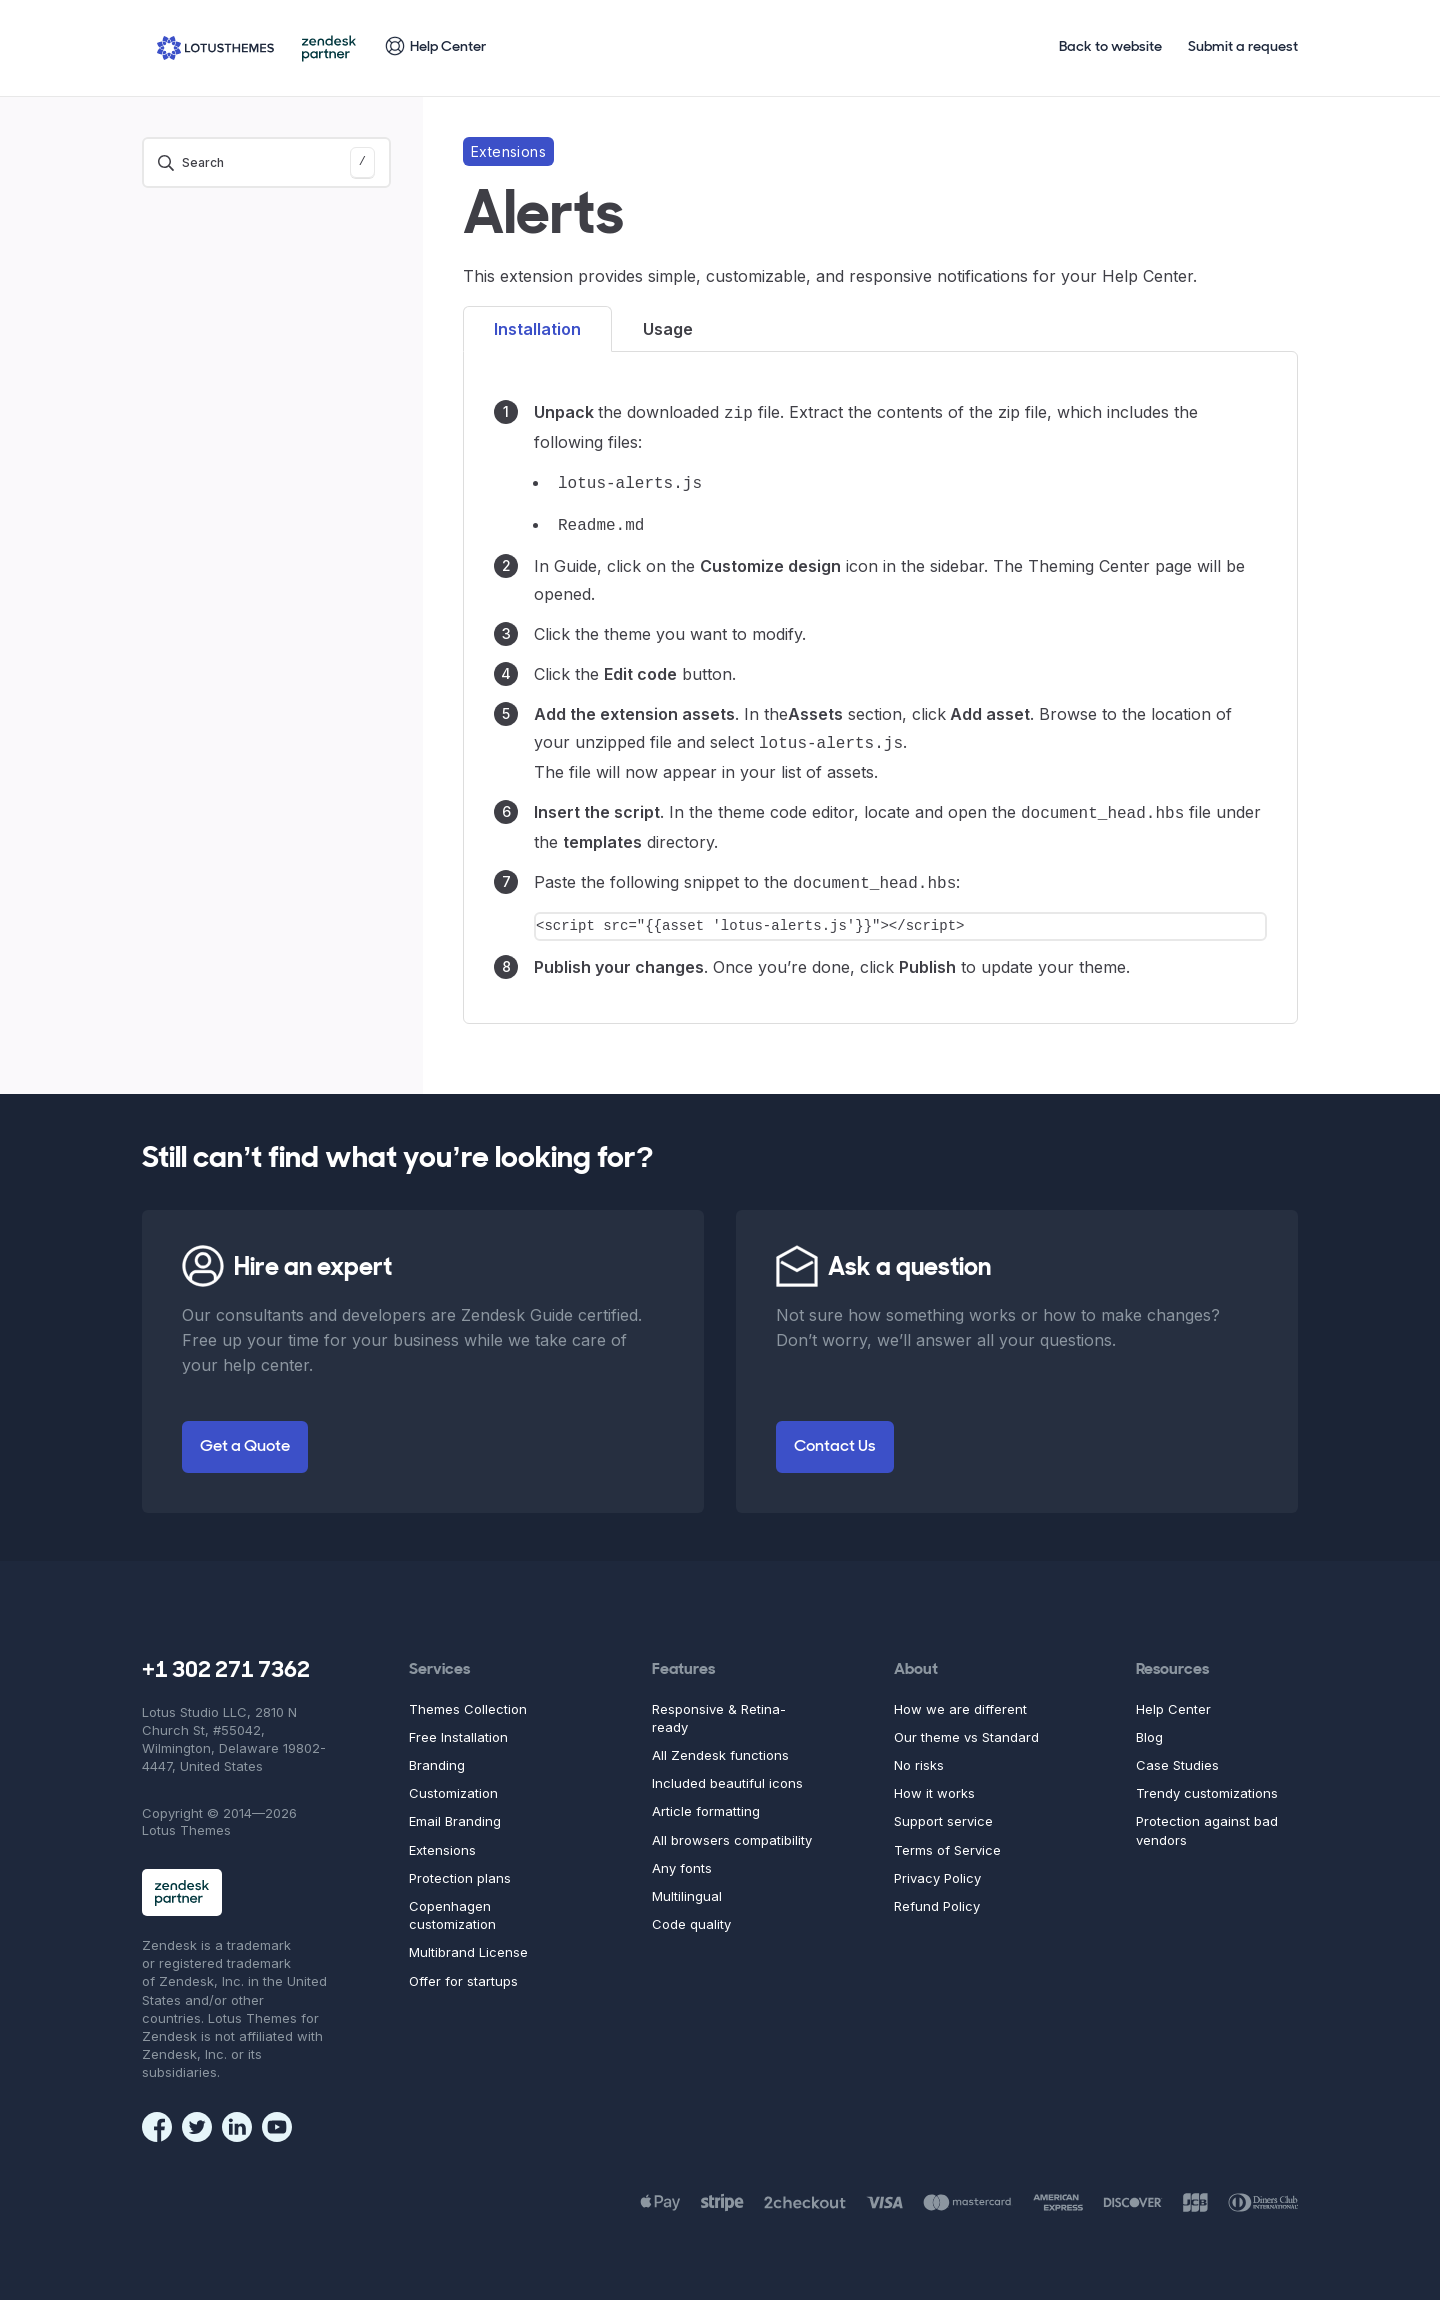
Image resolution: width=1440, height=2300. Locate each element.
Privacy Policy (937, 1866)
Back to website (1110, 47)
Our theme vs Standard (966, 1725)
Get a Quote (245, 1435)
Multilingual (687, 1884)
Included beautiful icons (727, 1771)
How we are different (960, 1697)
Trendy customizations (1207, 1781)
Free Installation (458, 1725)
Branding (437, 1753)
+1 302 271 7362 (226, 1659)
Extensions (442, 1838)
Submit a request (1243, 47)
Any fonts (682, 1856)
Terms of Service (947, 1838)
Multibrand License (468, 1940)
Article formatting (706, 1799)
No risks (919, 1753)
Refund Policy (937, 1894)
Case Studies (1177, 1753)
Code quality (691, 1912)
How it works (934, 1781)
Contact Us (835, 1435)
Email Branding (455, 1809)
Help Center (1173, 1697)
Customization (453, 1781)
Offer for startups (463, 1969)
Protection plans (460, 1866)
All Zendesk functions (720, 1743)
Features (683, 1658)
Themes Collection (468, 1697)
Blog (1149, 1725)
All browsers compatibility (732, 1828)
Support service (943, 1809)
